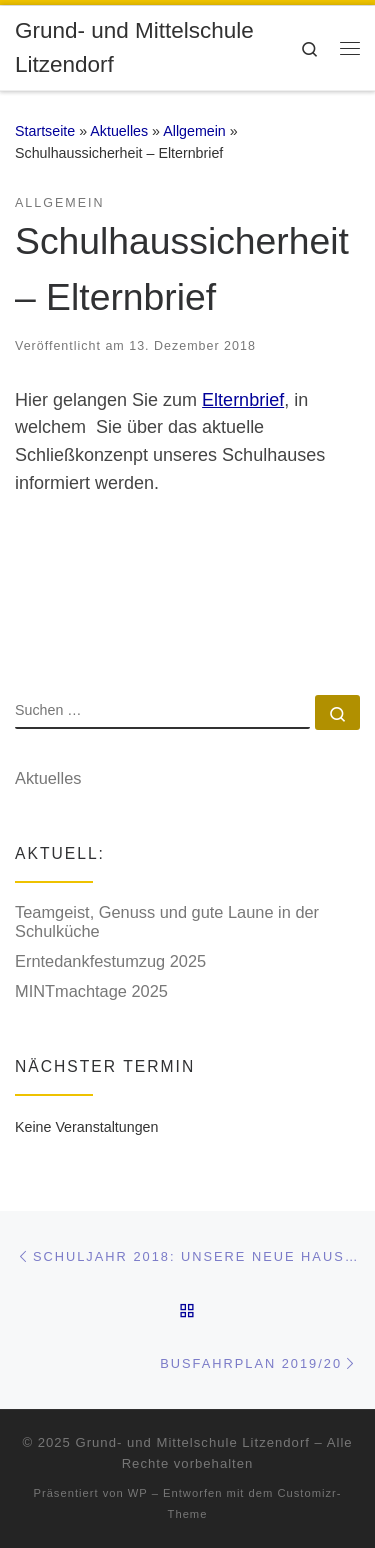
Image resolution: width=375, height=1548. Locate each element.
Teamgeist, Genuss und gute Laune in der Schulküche (167, 922)
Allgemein (194, 131)
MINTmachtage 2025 (91, 991)
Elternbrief (243, 400)
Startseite (45, 131)
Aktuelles (119, 131)
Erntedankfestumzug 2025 (110, 961)
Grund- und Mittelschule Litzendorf (193, 1442)
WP (138, 1493)
